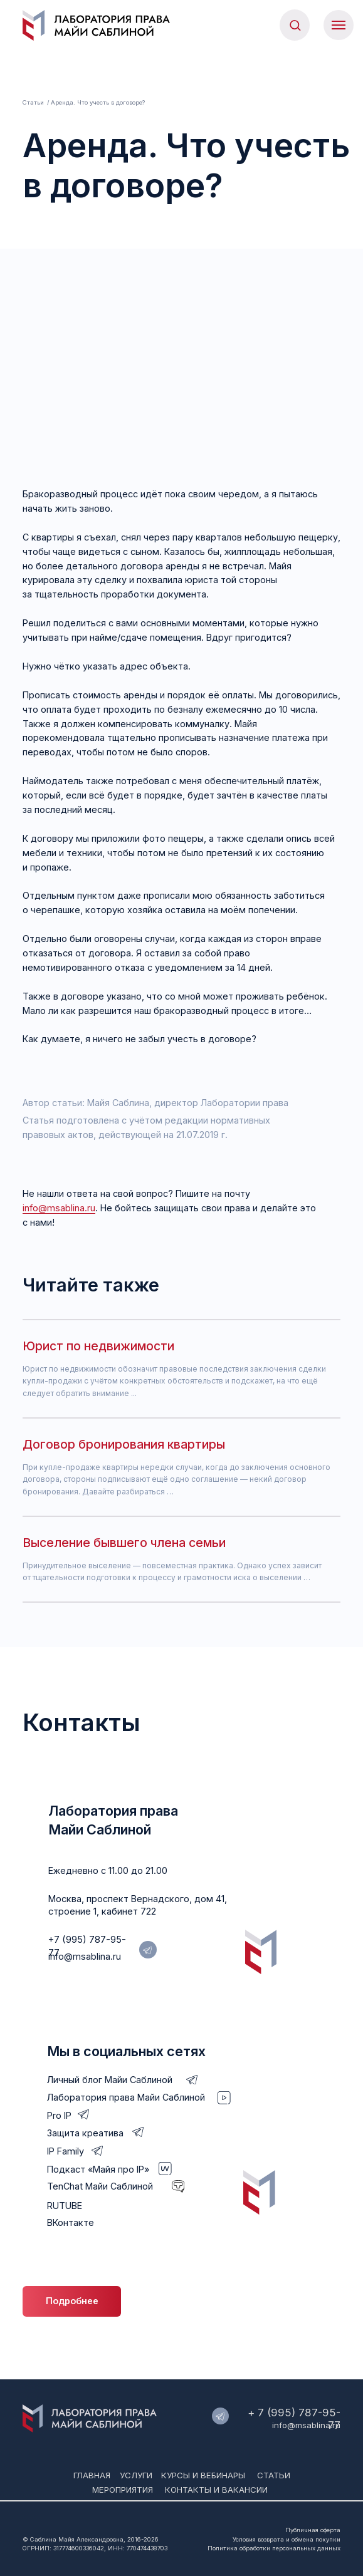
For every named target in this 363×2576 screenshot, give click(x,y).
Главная (91, 2475)
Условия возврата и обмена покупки (286, 2539)
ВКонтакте (70, 2222)
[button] (295, 25)
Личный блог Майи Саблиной (109, 2079)
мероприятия (122, 2490)
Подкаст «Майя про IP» (98, 2169)
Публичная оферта (312, 2530)
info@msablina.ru (59, 1208)
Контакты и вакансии (216, 2490)
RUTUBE (64, 2205)
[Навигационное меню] (338, 25)
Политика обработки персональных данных (274, 2548)
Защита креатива (85, 2133)
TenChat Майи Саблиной (100, 2186)
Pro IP (59, 2115)
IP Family (65, 2151)
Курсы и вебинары (203, 2475)
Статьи (33, 102)
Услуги (136, 2475)
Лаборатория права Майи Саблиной (126, 2097)
